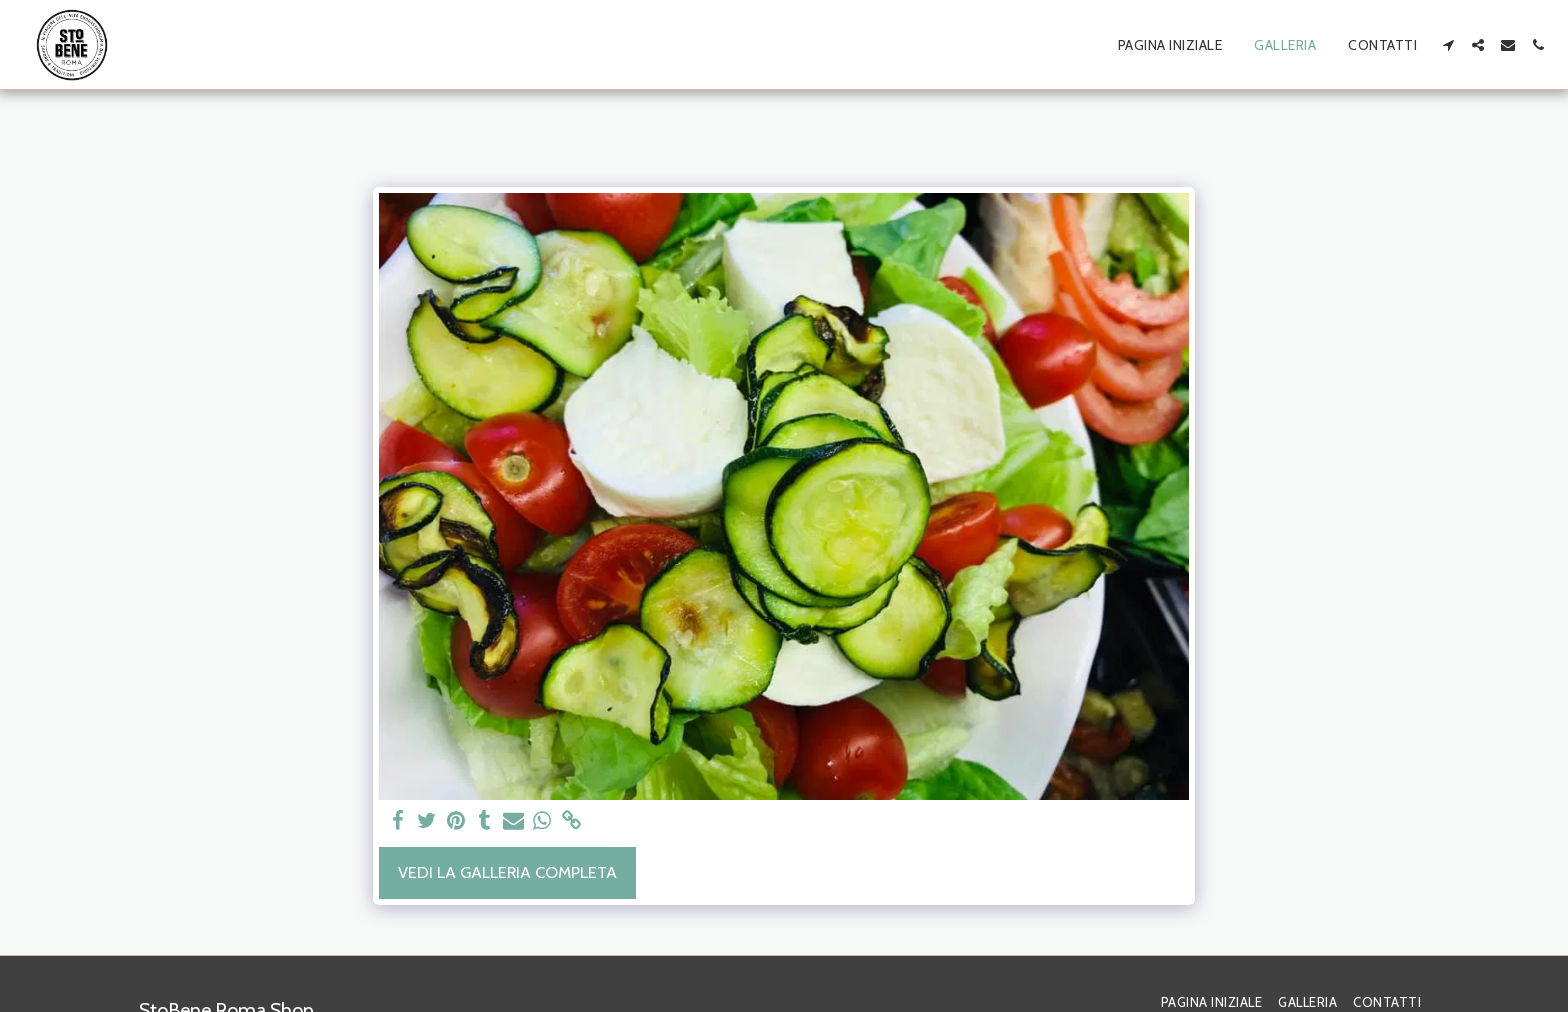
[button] (1448, 45)
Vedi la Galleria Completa (507, 872)
